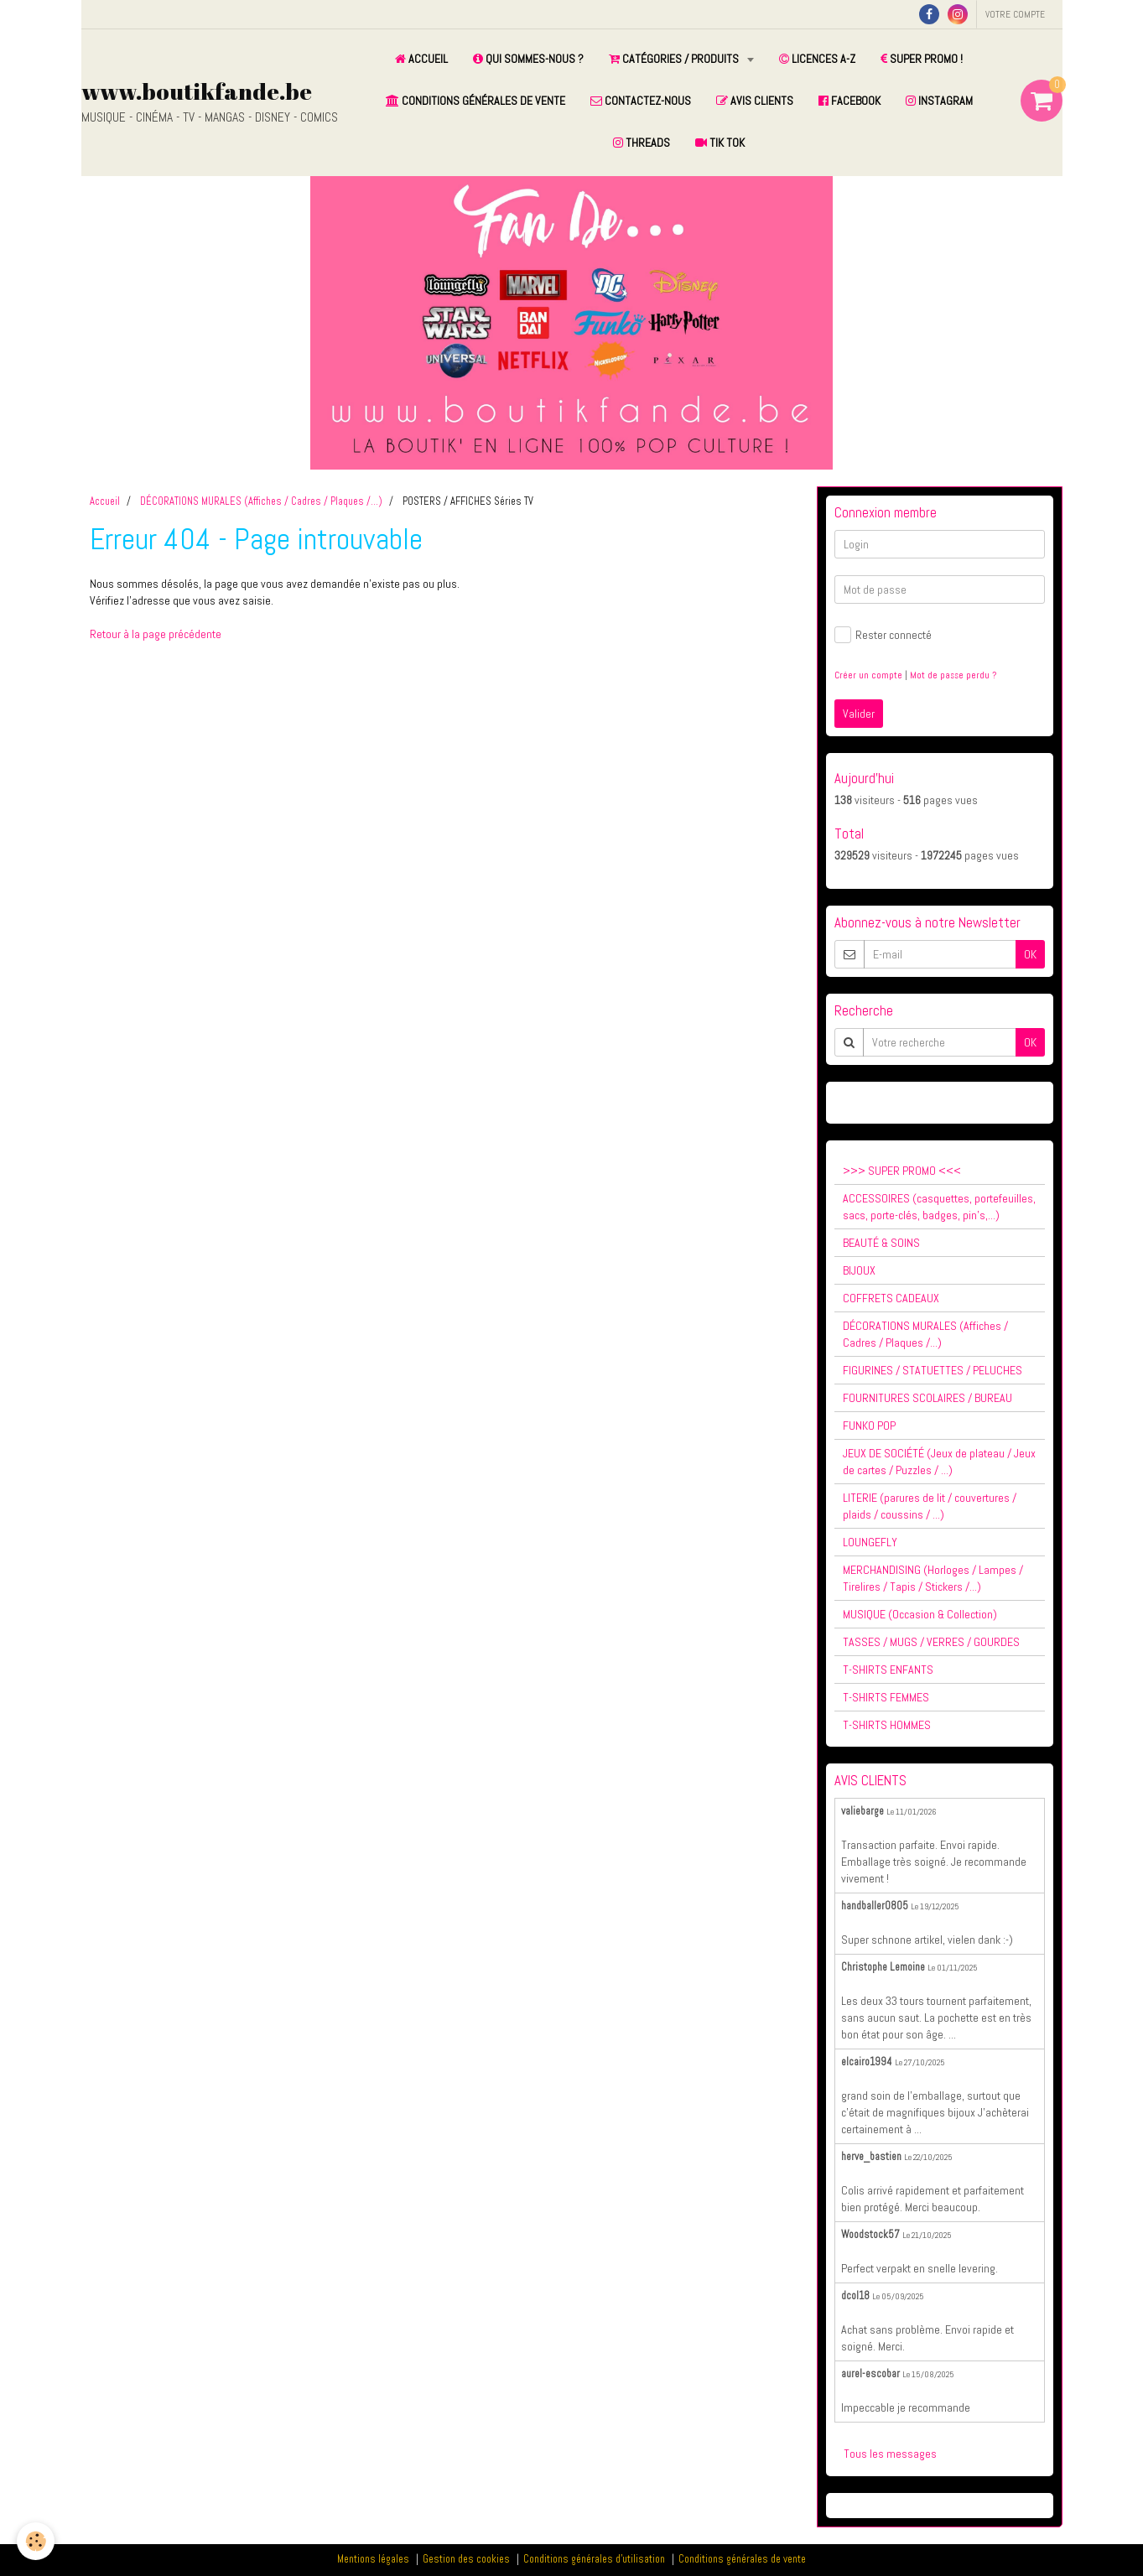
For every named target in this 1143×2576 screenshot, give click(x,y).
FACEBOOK (849, 100)
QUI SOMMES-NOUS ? (528, 58)
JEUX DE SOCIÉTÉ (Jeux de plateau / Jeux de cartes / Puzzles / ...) (939, 1462)
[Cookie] (36, 2541)
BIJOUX (859, 1270)
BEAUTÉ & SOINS (881, 1242)
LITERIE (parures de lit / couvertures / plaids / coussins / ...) (929, 1506)
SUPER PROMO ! (922, 58)
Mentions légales (373, 2559)
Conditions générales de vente (742, 2559)
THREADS (641, 142)
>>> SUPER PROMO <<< (902, 1170)
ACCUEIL (421, 58)
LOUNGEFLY (870, 1542)
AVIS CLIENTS (754, 100)
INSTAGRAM (939, 100)
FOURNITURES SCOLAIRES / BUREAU (927, 1397)
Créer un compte (868, 675)
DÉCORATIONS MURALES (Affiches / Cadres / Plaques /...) (261, 501)
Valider (859, 713)
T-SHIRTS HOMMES (887, 1724)
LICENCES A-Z (817, 58)
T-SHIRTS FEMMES (886, 1697)
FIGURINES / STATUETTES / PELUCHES (932, 1370)
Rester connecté (883, 634)
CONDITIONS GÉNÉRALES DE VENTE (475, 100)
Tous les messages (890, 2453)
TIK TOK (720, 142)
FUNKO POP (869, 1425)
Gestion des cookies (466, 2559)
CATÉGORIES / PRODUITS (675, 58)
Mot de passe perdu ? (953, 675)
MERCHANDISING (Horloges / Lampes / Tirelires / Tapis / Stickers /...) (933, 1578)
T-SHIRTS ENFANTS (888, 1669)
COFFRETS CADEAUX (891, 1298)
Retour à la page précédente (155, 633)
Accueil (105, 501)
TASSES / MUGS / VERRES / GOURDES (931, 1641)
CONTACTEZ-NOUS (640, 100)
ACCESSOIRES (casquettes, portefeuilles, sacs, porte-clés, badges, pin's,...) (939, 1207)
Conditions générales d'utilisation (594, 2559)
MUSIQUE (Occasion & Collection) (920, 1614)
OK (1030, 954)
